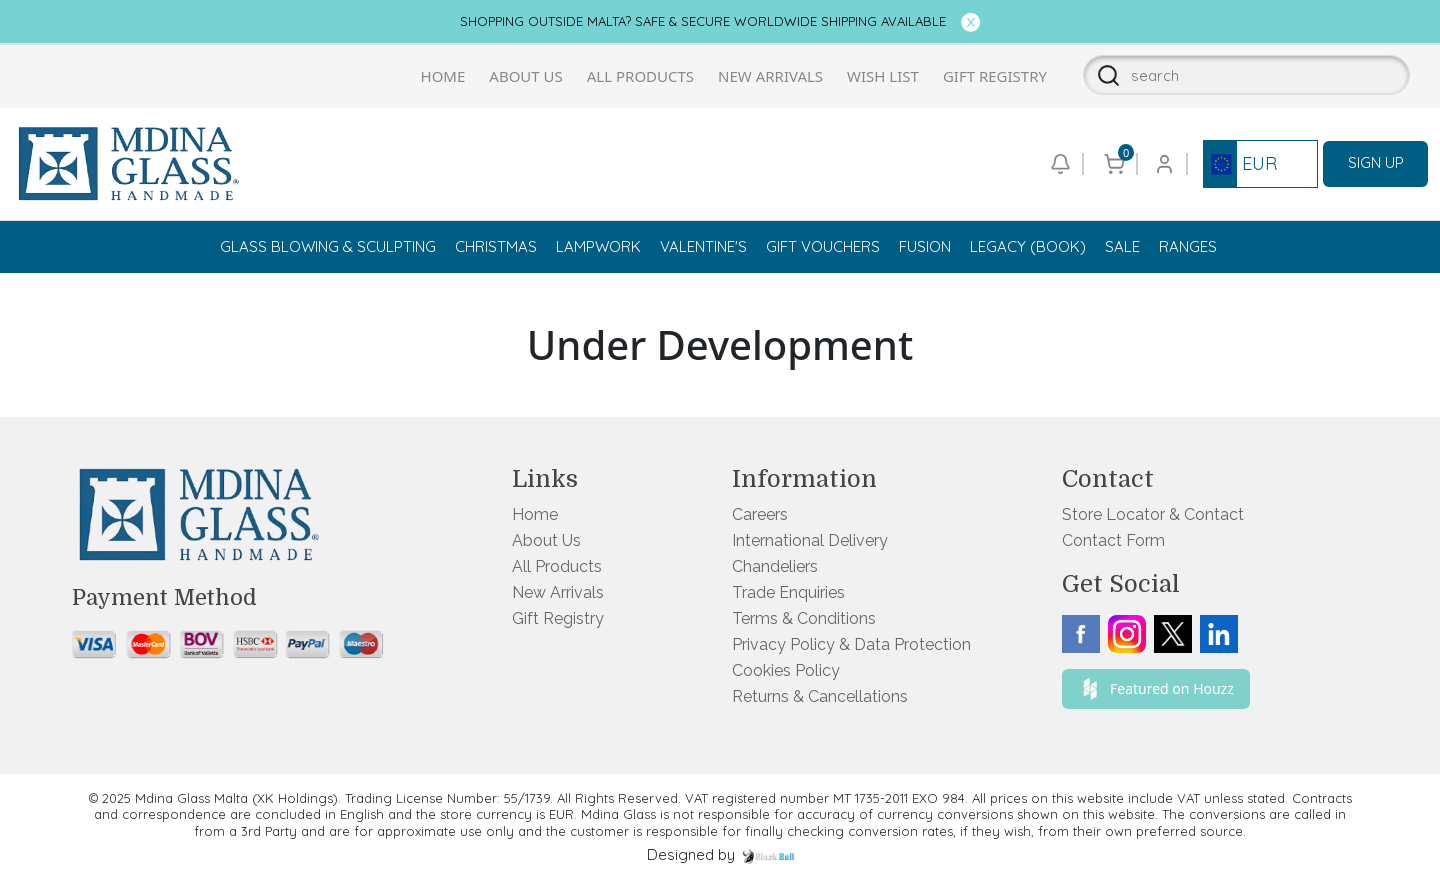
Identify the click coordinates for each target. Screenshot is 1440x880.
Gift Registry (995, 76)
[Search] (1102, 75)
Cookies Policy (786, 670)
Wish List (883, 76)
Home (443, 76)
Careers (760, 514)
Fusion (925, 246)
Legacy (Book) (1028, 246)
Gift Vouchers (823, 246)
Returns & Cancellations (820, 696)
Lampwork (598, 246)
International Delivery (810, 540)
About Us (525, 76)
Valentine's (703, 246)
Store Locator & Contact (1153, 514)
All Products (640, 76)
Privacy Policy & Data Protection (851, 644)
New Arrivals (770, 76)
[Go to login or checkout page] (1163, 164)
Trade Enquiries (788, 592)
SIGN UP (1376, 162)
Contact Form (1113, 540)
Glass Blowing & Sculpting (328, 246)
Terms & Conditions (804, 618)
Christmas (496, 246)
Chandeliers (775, 566)
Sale (1122, 246)
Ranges (1188, 246)
